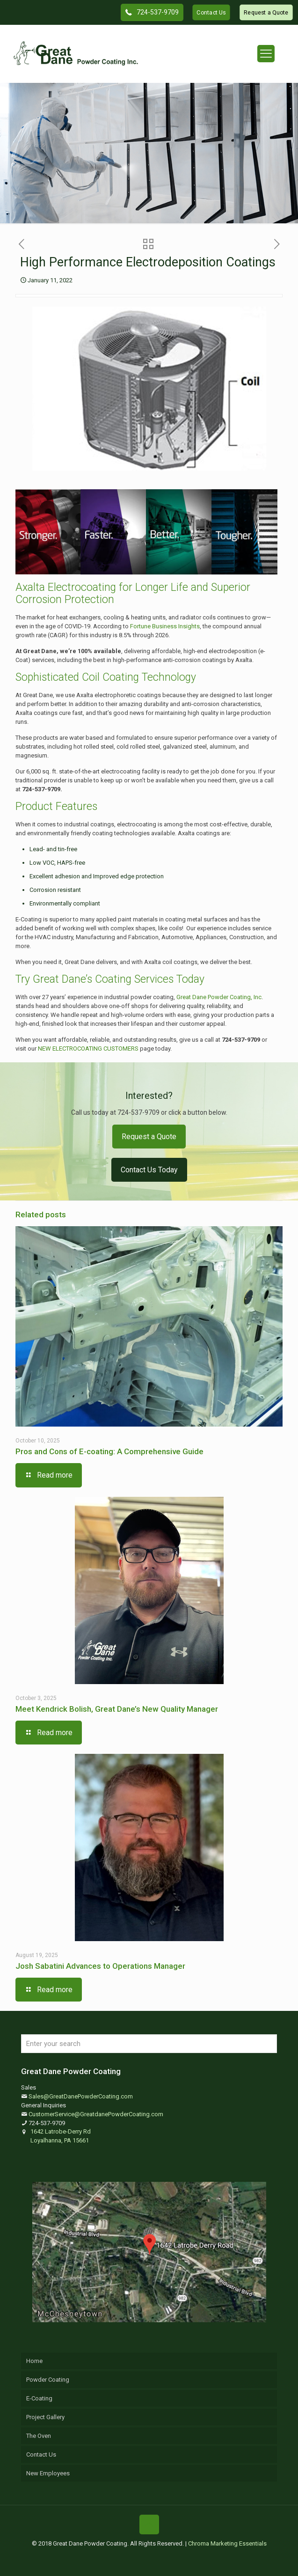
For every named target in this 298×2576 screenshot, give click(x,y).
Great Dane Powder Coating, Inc (219, 997)
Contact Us (41, 2454)
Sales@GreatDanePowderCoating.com (81, 2096)
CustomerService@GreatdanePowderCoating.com (96, 2114)
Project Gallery (45, 2417)
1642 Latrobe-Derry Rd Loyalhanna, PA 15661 (60, 2136)
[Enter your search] (149, 2043)
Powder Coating (47, 2379)
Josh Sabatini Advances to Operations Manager (100, 1966)
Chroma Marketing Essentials (227, 2543)
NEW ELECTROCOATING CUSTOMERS (88, 1048)
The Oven (38, 2435)
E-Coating (39, 2398)
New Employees (48, 2473)
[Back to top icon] (149, 2524)
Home (34, 2360)
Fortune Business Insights (165, 626)
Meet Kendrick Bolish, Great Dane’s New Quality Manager (116, 1709)
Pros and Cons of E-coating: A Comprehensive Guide (109, 1451)
